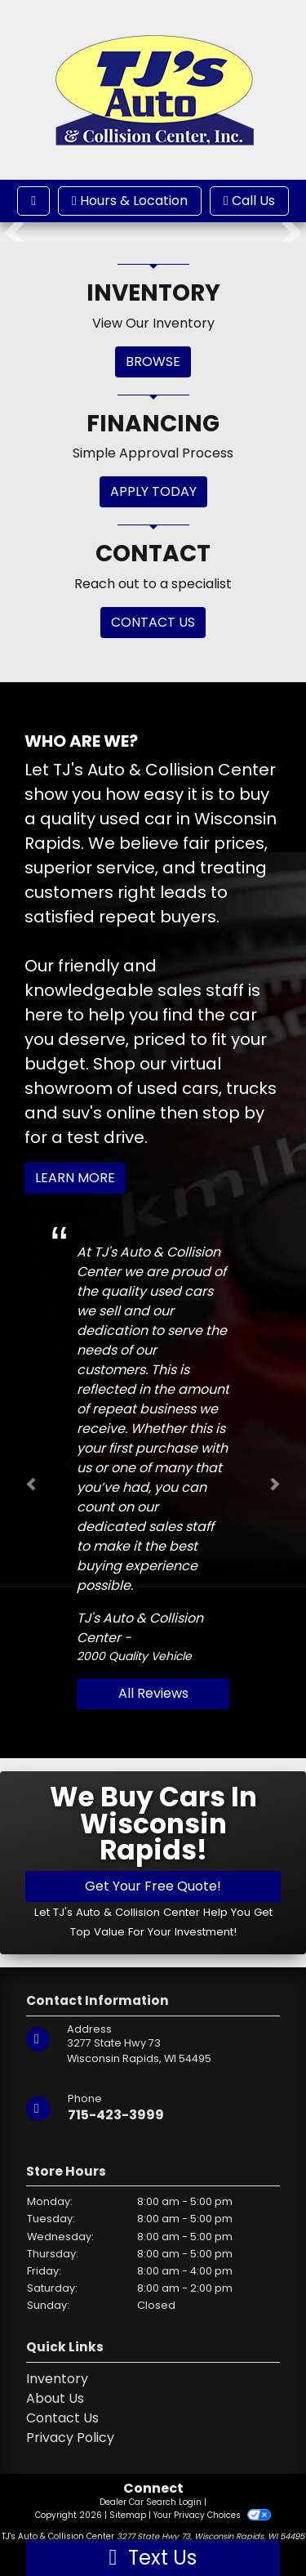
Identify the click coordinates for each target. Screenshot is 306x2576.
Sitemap (127, 2515)
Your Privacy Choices (211, 2515)
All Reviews (153, 1693)
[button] (14, 232)
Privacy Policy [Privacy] (70, 2437)
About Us (55, 2398)
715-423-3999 (116, 2114)
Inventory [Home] (57, 2378)
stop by (233, 1112)
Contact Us (62, 2418)
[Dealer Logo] (153, 88)
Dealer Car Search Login (151, 2502)
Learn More (75, 1177)
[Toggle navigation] (33, 201)
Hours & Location (130, 200)
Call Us (249, 200)
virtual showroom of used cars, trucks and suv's (150, 1088)
